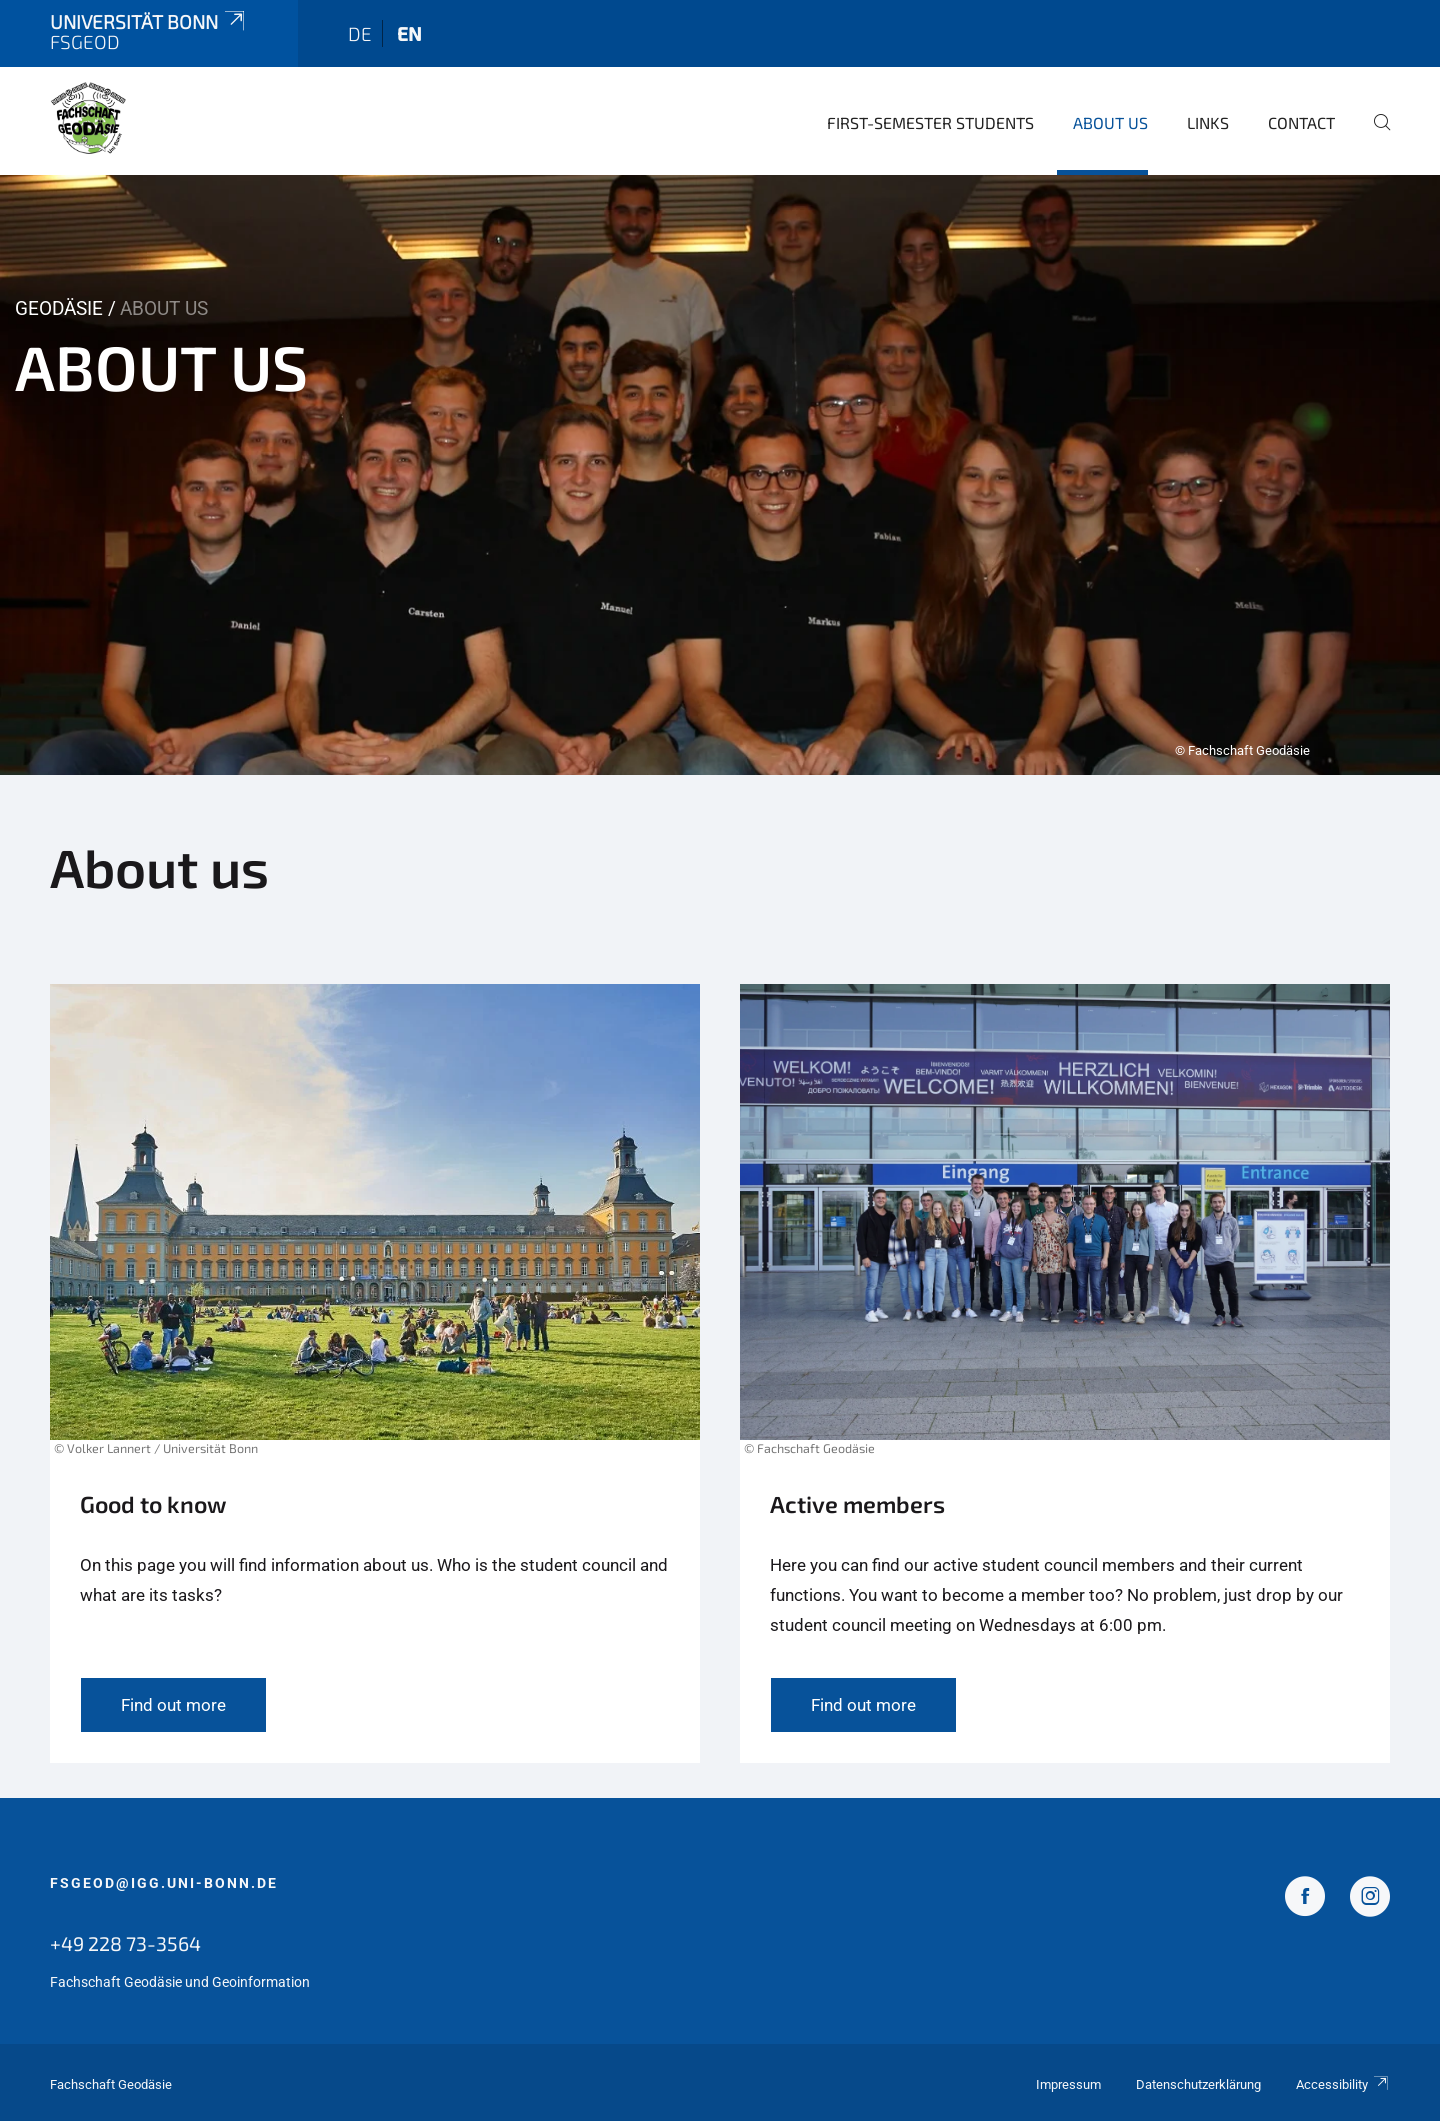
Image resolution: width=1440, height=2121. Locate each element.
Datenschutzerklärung (1198, 2084)
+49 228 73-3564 (125, 1943)
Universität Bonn (149, 21)
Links (1208, 122)
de (360, 33)
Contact (1301, 122)
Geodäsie (59, 308)
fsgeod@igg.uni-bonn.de (164, 1883)
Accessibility (1343, 2084)
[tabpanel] (720, 475)
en (409, 33)
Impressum (1068, 2084)
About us (1110, 122)
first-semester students (930, 122)
